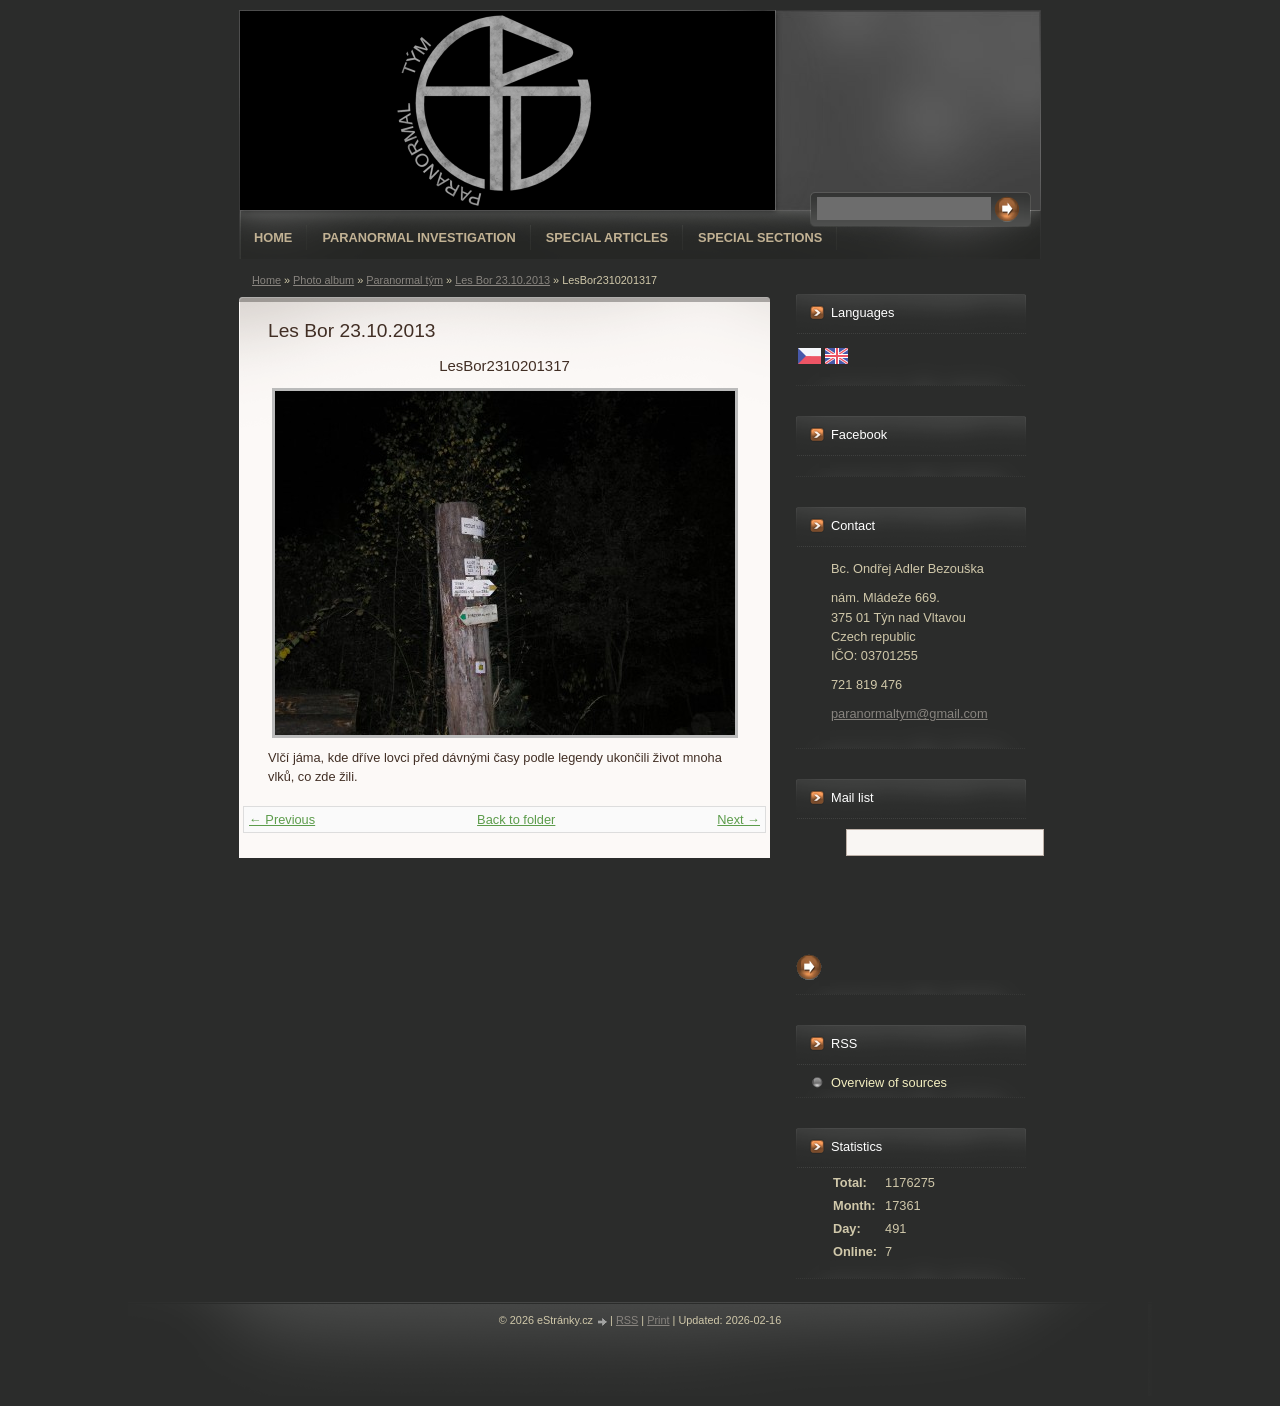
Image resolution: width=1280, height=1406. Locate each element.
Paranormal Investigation (418, 237)
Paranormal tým (404, 280)
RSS (627, 1320)
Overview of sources (889, 1082)
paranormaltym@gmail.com (909, 713)
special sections (760, 237)
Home (273, 237)
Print (658, 1320)
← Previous (282, 819)
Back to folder (516, 819)
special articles (607, 237)
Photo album (323, 280)
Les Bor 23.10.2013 (502, 280)
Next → (738, 819)
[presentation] (948, 900)
